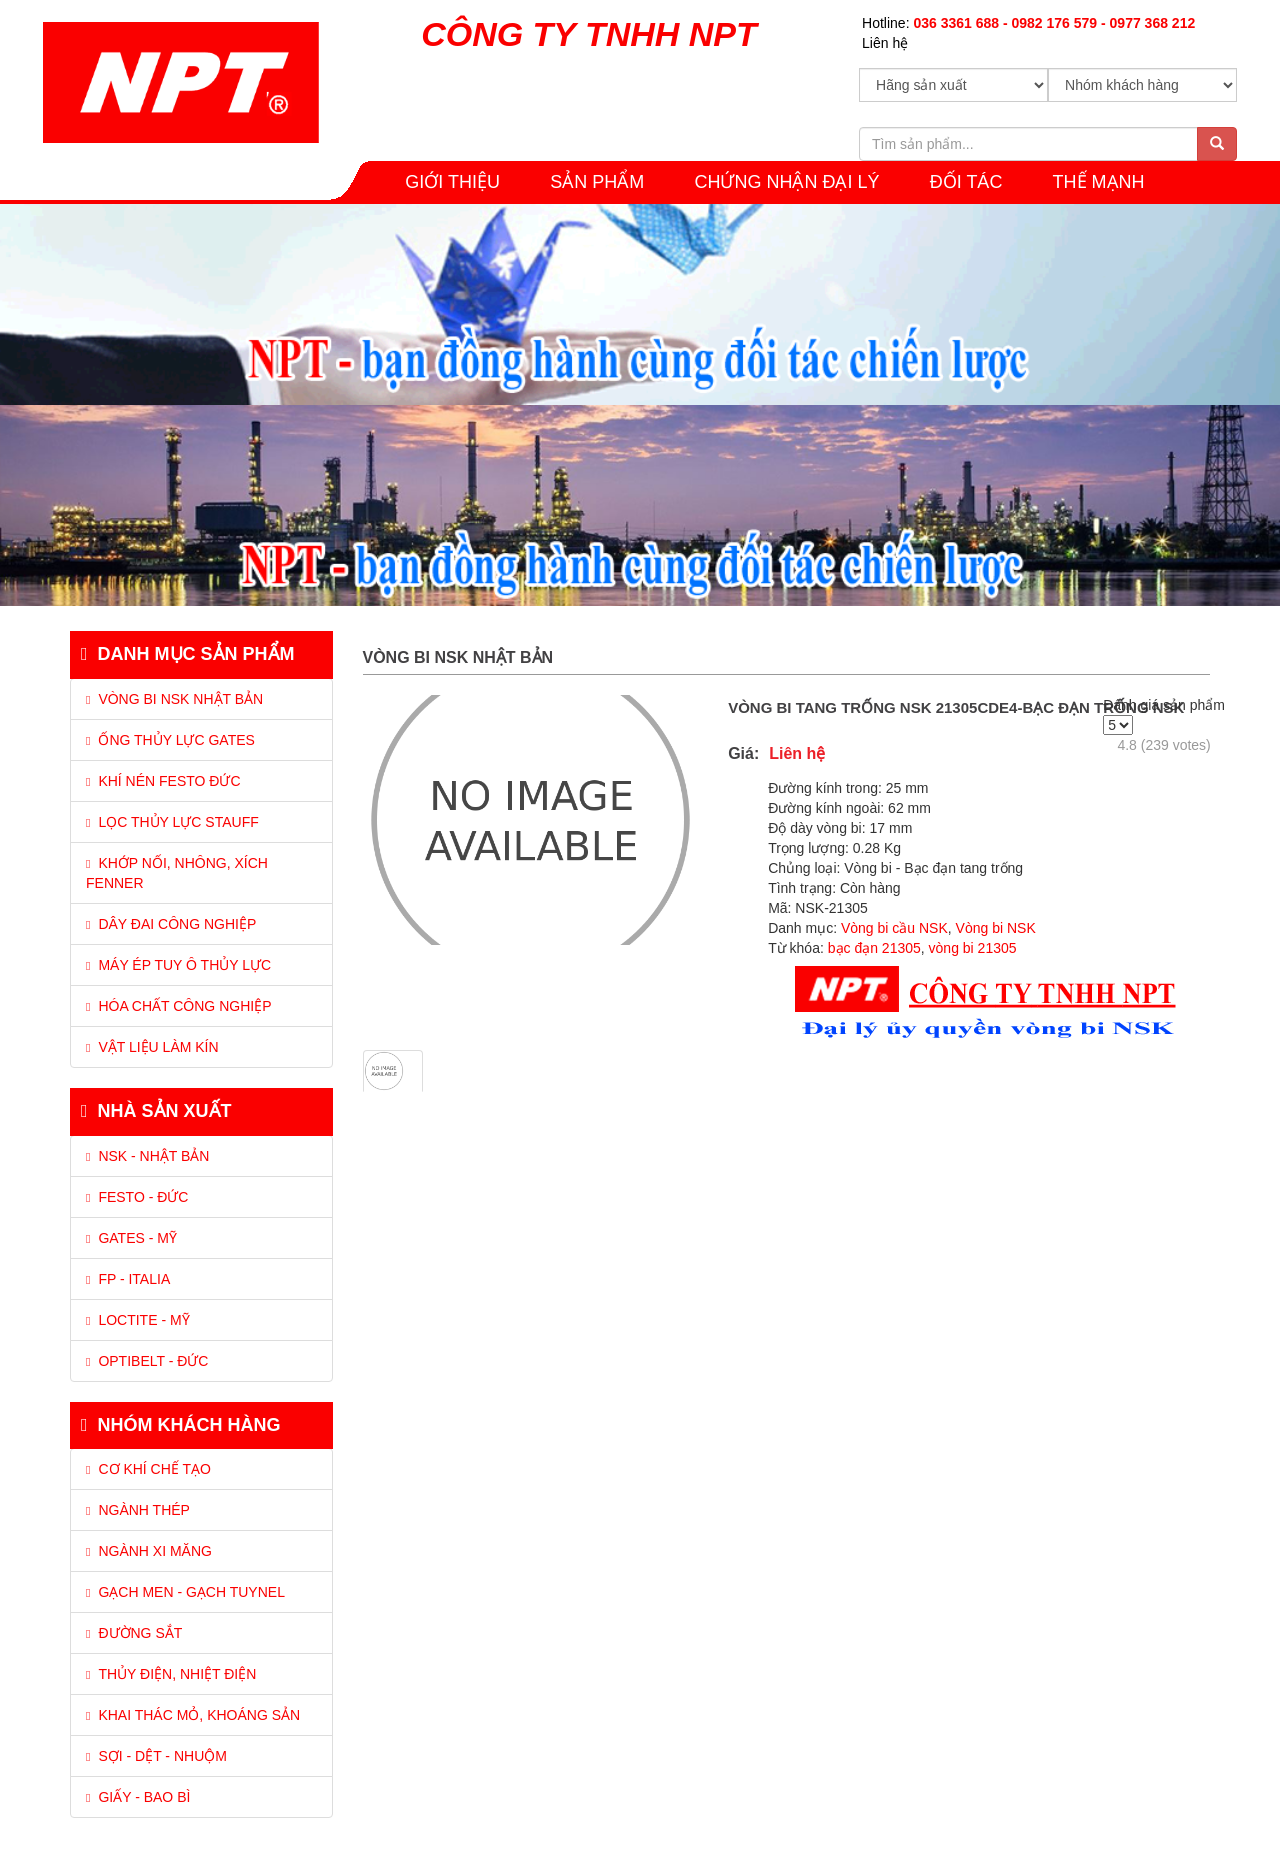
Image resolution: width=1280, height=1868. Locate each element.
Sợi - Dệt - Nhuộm (156, 1756)
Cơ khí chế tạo (148, 1469)
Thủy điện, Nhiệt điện (171, 1674)
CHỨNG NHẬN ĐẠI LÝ (786, 182)
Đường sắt (134, 1633)
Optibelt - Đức (147, 1361)
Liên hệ (885, 43)
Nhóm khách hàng (181, 1425)
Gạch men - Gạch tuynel (185, 1592)
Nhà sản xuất (156, 1111)
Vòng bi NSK (994, 928)
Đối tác (966, 182)
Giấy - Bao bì (138, 1797)
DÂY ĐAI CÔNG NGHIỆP (171, 924)
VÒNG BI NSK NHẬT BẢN (174, 699)
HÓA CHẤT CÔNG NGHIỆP (178, 1006)
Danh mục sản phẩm (188, 654)
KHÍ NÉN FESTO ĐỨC (163, 781)
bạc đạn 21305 (874, 948)
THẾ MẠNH (1099, 182)
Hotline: (1028, 23)
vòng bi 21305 (973, 948)
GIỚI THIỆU (452, 182)
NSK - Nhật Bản (147, 1156)
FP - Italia (128, 1279)
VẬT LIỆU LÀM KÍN (152, 1047)
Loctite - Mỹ (138, 1320)
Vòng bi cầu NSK (894, 928)
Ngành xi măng (149, 1551)
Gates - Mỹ (131, 1238)
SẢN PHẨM (597, 182)
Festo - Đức (137, 1197)
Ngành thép (138, 1510)
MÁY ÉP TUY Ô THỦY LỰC (178, 965)
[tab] (201, 849)
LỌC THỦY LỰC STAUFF (172, 822)
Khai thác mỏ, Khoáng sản (193, 1715)
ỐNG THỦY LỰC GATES (170, 740)
